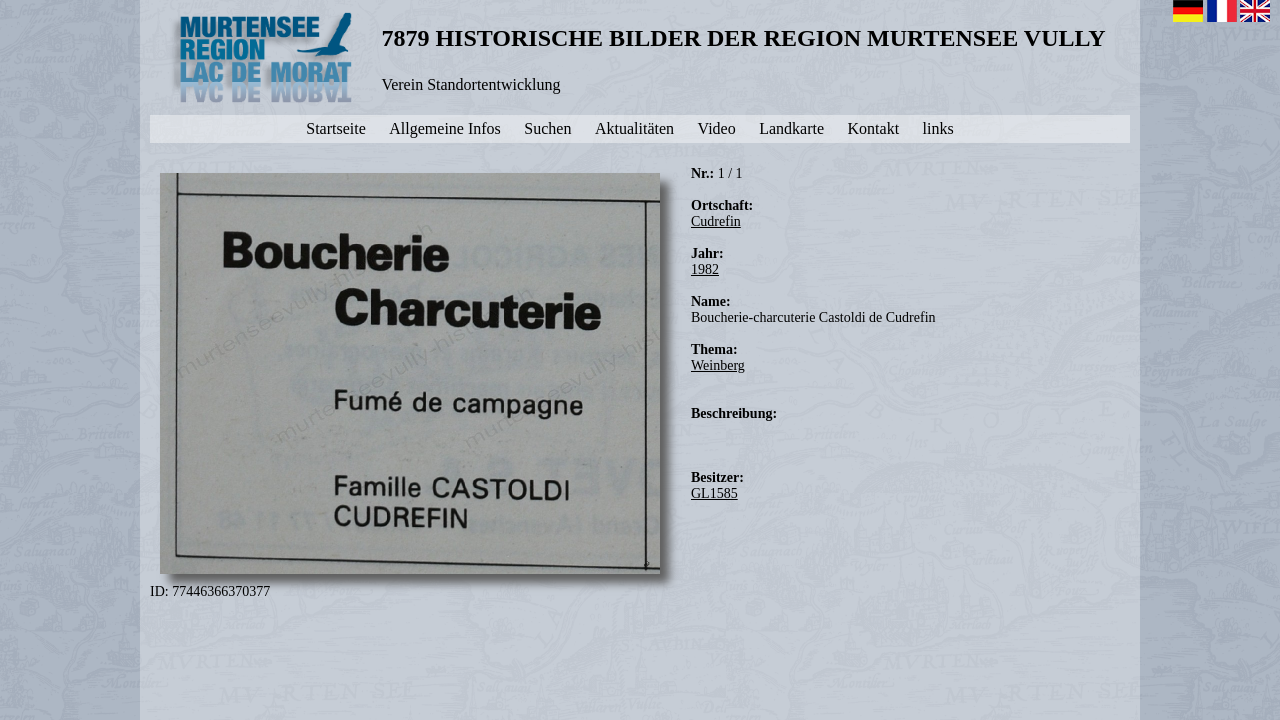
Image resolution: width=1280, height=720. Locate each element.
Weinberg (718, 365)
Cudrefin (716, 221)
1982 (705, 269)
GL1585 (714, 493)
